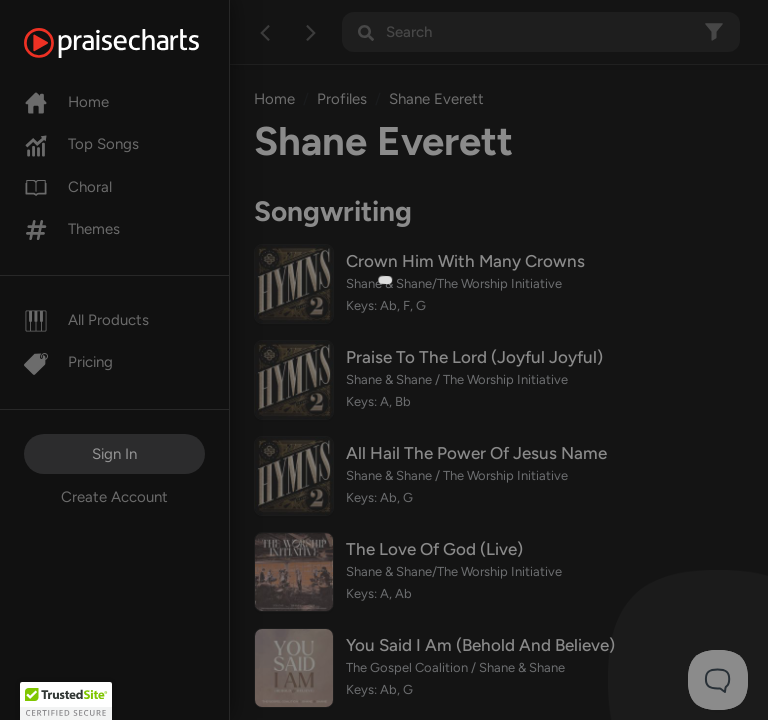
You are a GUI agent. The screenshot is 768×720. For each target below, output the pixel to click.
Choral (68, 187)
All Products (86, 320)
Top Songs (81, 144)
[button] (66, 701)
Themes (72, 229)
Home (66, 102)
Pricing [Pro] (68, 362)
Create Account (114, 497)
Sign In (114, 454)
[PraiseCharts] (136, 43)
